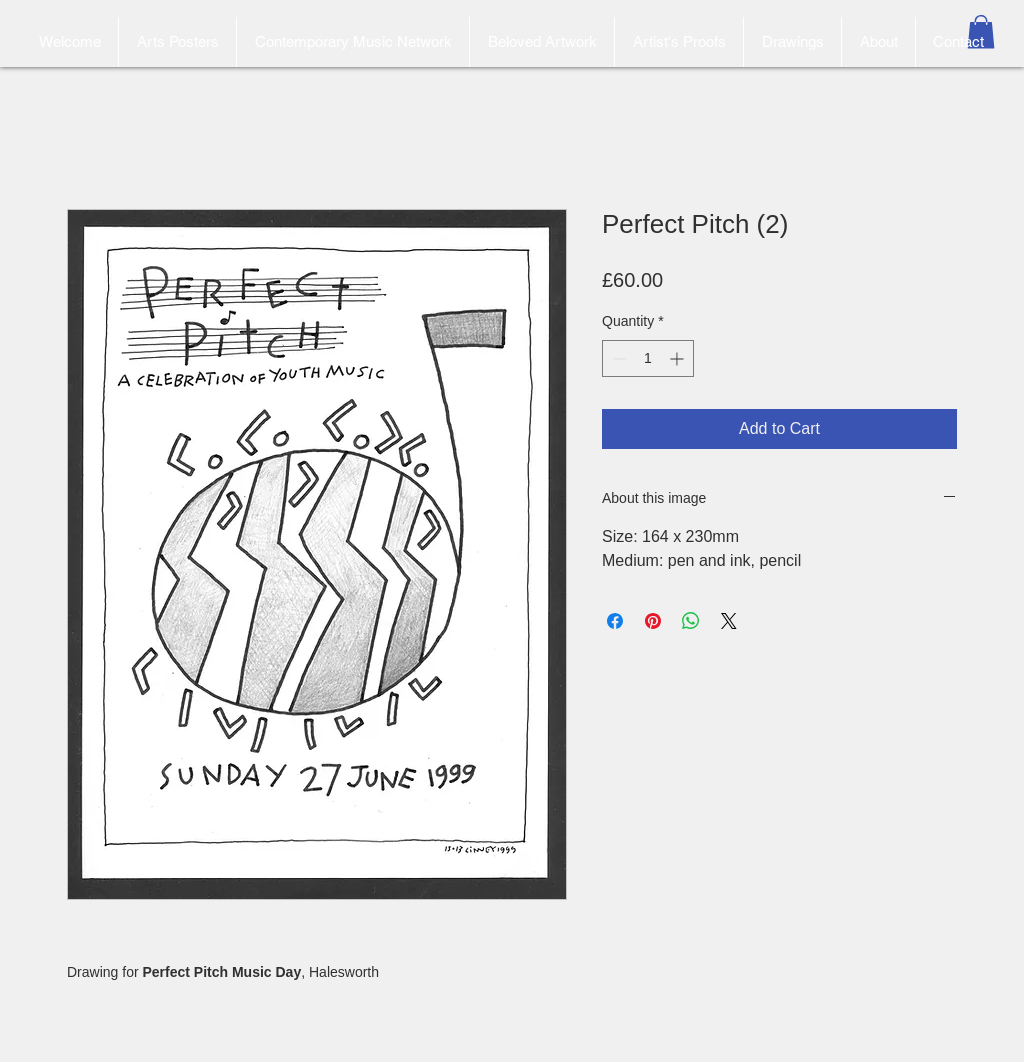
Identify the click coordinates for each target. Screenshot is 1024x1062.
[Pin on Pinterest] (653, 621)
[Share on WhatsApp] (691, 621)
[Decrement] (617, 358)
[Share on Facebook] (615, 621)
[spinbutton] (648, 358)
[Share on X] (729, 621)
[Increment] (678, 358)
